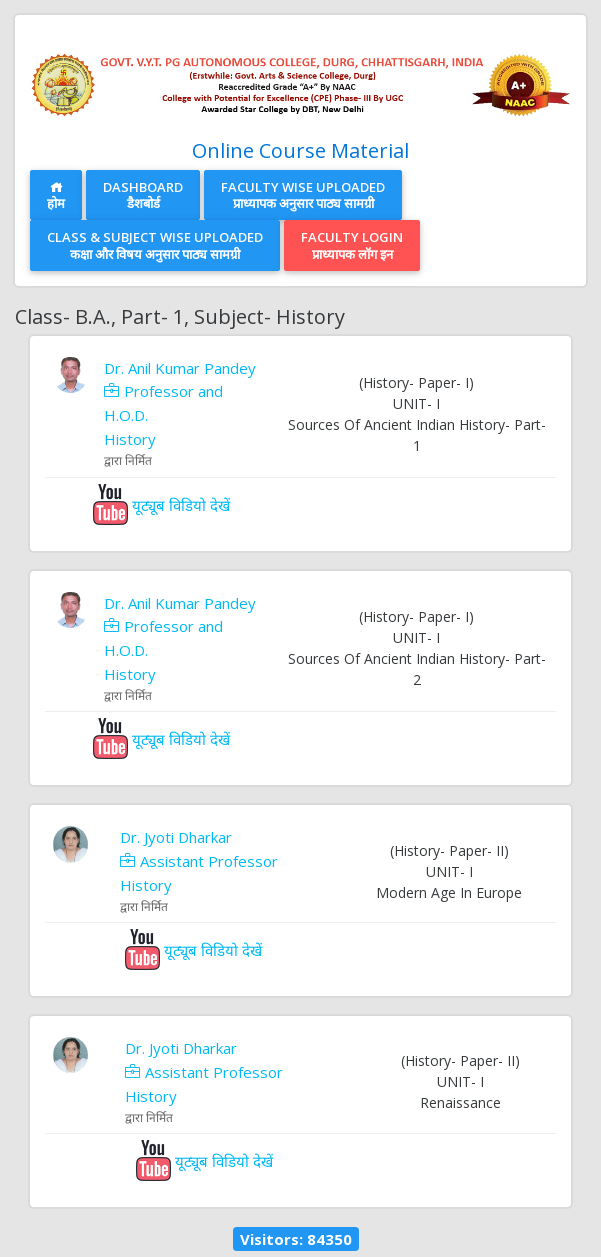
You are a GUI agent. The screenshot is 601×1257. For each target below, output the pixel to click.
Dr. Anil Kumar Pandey (180, 368)
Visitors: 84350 (296, 1239)
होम (56, 196)
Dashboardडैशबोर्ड (143, 195)
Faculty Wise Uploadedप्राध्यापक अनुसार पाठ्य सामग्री (303, 195)
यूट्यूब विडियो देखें (161, 505)
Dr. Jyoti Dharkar (176, 837)
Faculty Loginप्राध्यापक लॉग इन (352, 245)
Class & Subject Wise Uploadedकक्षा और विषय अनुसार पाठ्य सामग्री (155, 245)
